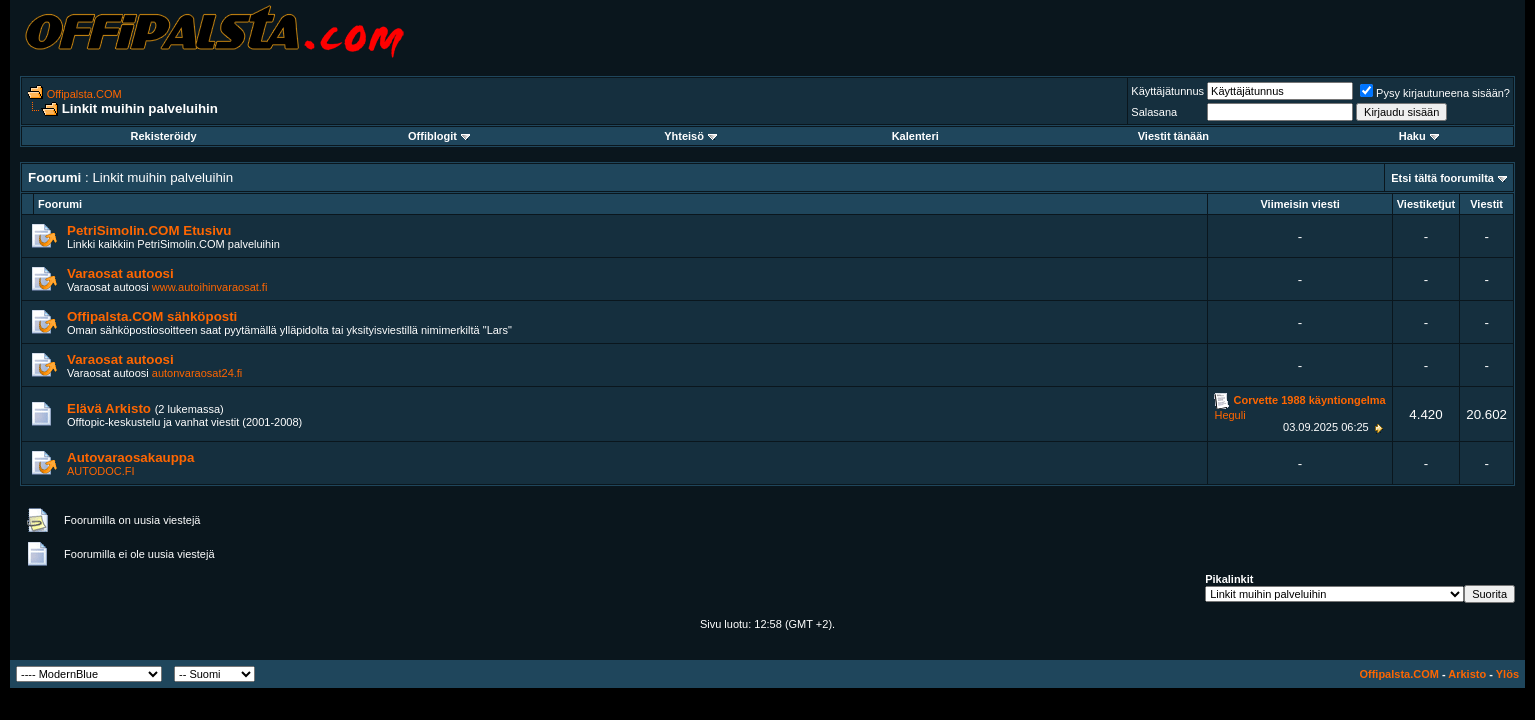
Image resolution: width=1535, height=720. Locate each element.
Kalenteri (915, 136)
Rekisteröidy (163, 136)
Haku (1419, 136)
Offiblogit (439, 136)
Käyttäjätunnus (1167, 91)
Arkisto (1467, 674)
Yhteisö (690, 136)
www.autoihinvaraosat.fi (210, 287)
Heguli (1229, 415)
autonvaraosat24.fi (197, 373)
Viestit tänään (1173, 136)
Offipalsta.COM (84, 94)
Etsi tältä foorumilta (1442, 178)
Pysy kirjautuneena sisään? (1435, 93)
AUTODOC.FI (101, 471)
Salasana (1154, 112)
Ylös (1507, 674)
